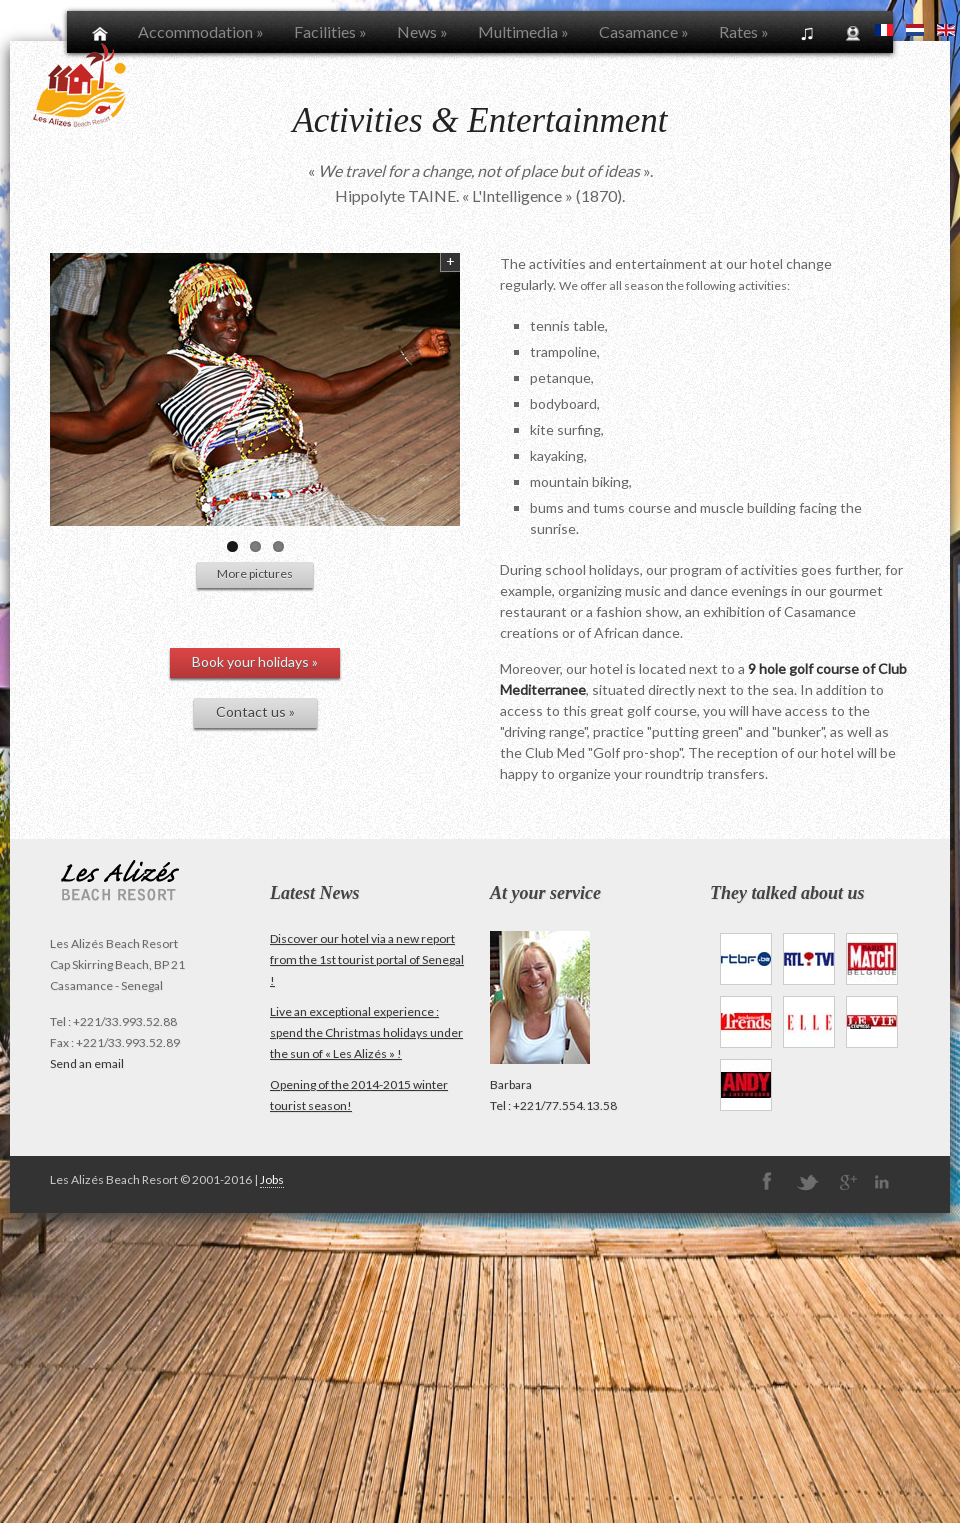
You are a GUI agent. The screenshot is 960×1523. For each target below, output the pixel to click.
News (422, 31)
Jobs (272, 1179)
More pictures (255, 573)
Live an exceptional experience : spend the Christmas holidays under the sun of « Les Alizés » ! (366, 1032)
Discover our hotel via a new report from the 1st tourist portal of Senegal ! (367, 959)
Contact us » (255, 711)
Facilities (330, 31)
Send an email (87, 1063)
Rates (744, 31)
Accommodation (201, 31)
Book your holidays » (255, 661)
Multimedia (523, 31)
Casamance (644, 31)
